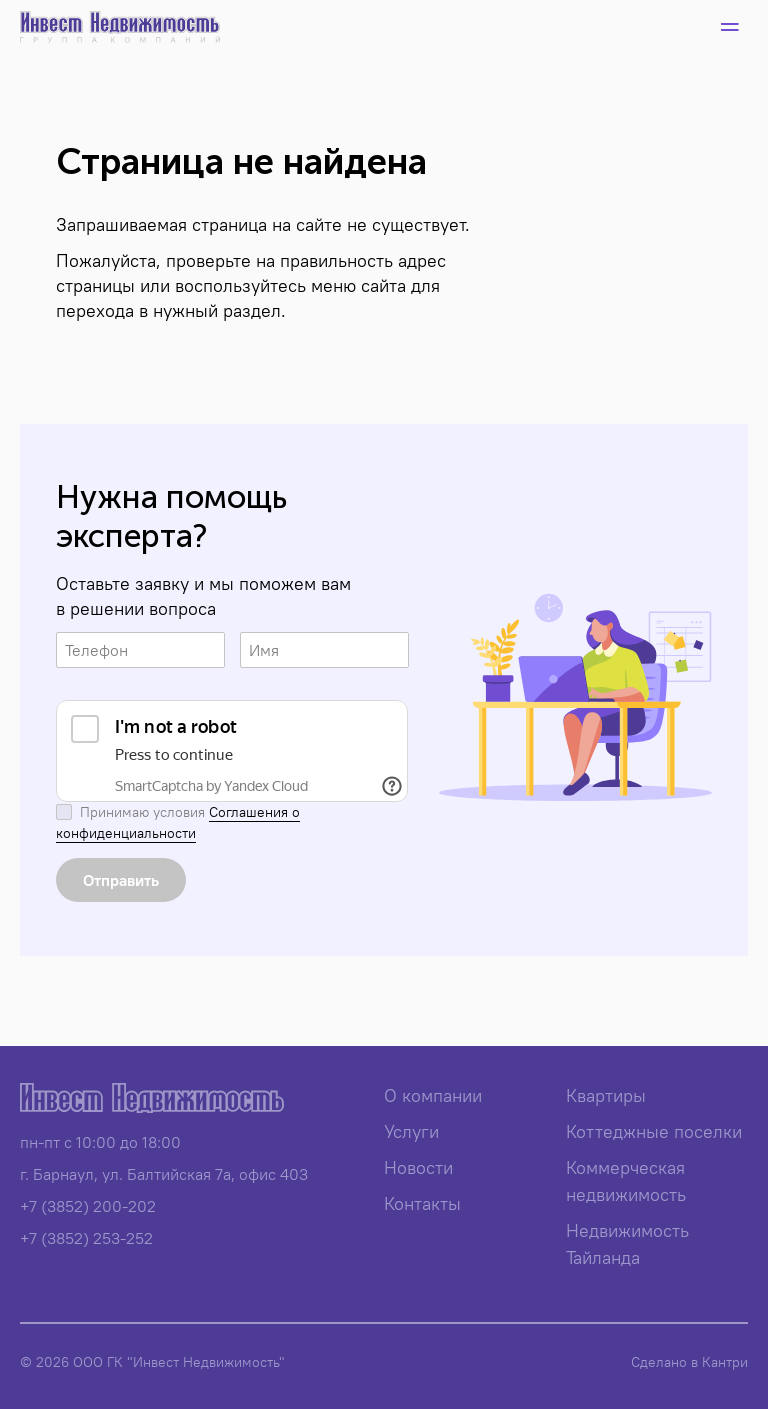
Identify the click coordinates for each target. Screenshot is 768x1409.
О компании (433, 1095)
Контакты (422, 1203)
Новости (418, 1167)
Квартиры (606, 1095)
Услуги (411, 1131)
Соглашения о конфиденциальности (178, 822)
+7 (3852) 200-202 (88, 1206)
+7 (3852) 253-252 (86, 1238)
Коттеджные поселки (654, 1131)
